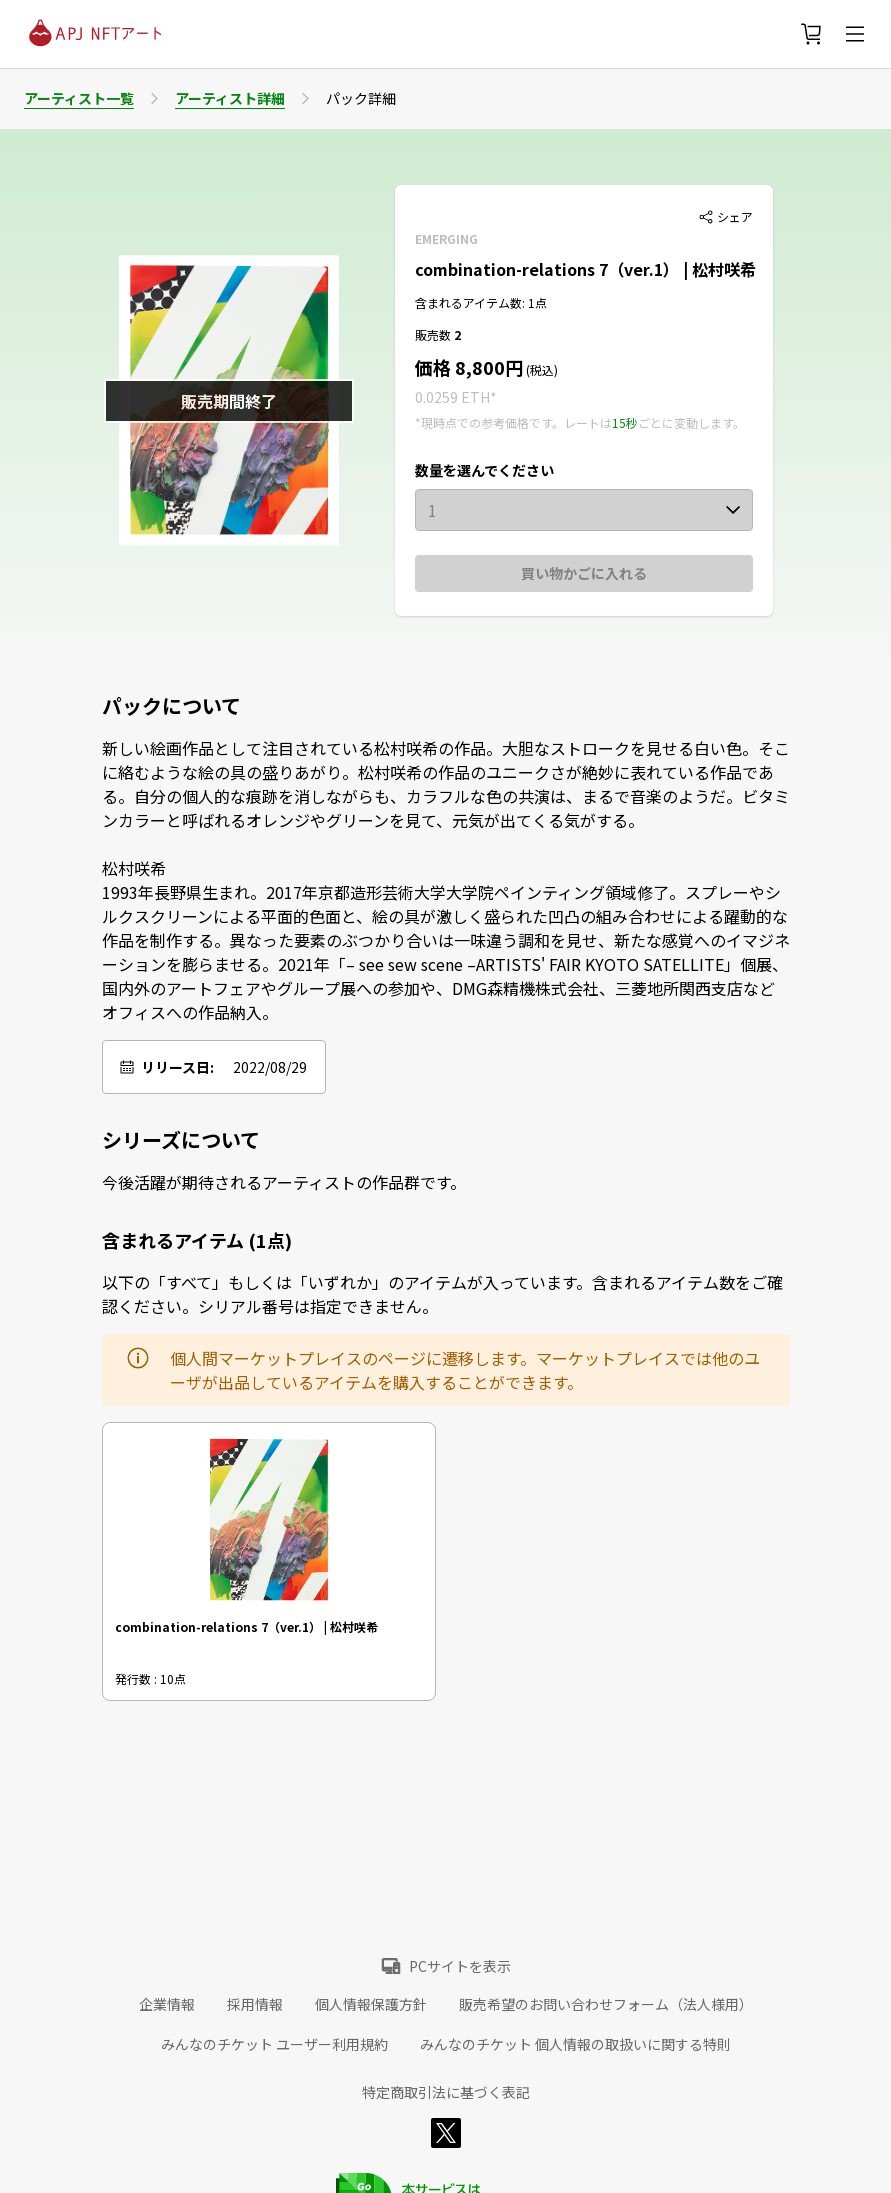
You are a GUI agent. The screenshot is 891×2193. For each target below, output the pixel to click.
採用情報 (255, 2004)
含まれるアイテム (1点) (197, 1240)
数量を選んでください (484, 470)
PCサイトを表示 (460, 1966)
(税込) (540, 369)
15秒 (625, 422)
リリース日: (177, 1067)
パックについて (171, 706)
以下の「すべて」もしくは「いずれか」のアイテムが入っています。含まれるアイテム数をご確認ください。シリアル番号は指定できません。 (442, 1294)
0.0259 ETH (452, 397)
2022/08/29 (270, 1067)
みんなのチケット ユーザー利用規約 (274, 2044)
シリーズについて (181, 1140)
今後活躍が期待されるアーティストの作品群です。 (284, 1182)
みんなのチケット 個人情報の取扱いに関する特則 (575, 2044)
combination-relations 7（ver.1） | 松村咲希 (585, 269)
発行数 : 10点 (150, 1678)
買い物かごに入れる (584, 573)
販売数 (434, 334)
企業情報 (167, 2004)
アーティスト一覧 (79, 98)
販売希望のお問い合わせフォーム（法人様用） (606, 2004)
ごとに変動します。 (691, 422)
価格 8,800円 (469, 367)
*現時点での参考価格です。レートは (513, 422)
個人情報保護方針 (371, 2004)
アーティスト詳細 (230, 98)
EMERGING (446, 238)
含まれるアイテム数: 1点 (481, 302)
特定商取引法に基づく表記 (446, 2092)
